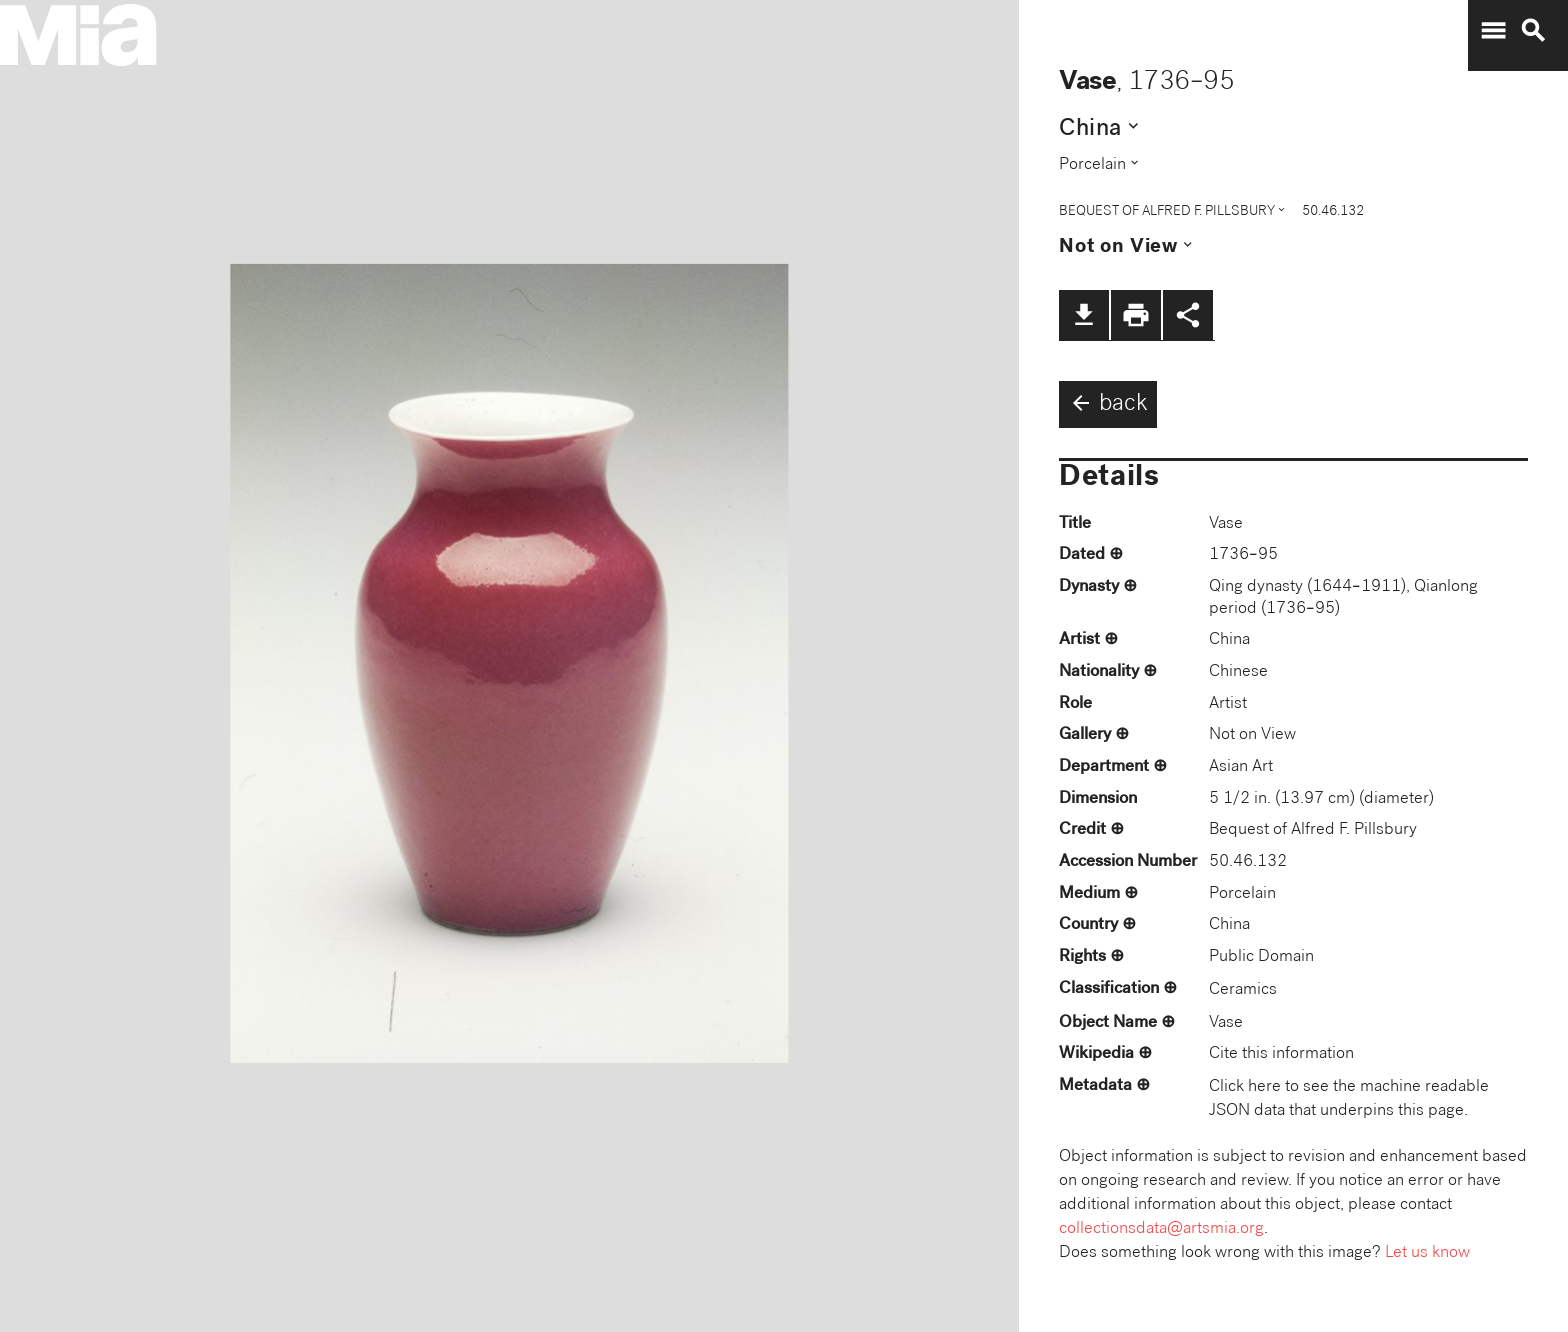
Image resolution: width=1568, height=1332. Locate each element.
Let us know (1427, 1253)
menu (1493, 31)
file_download (1084, 315)
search (1533, 31)
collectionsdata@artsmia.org (1161, 1229)
